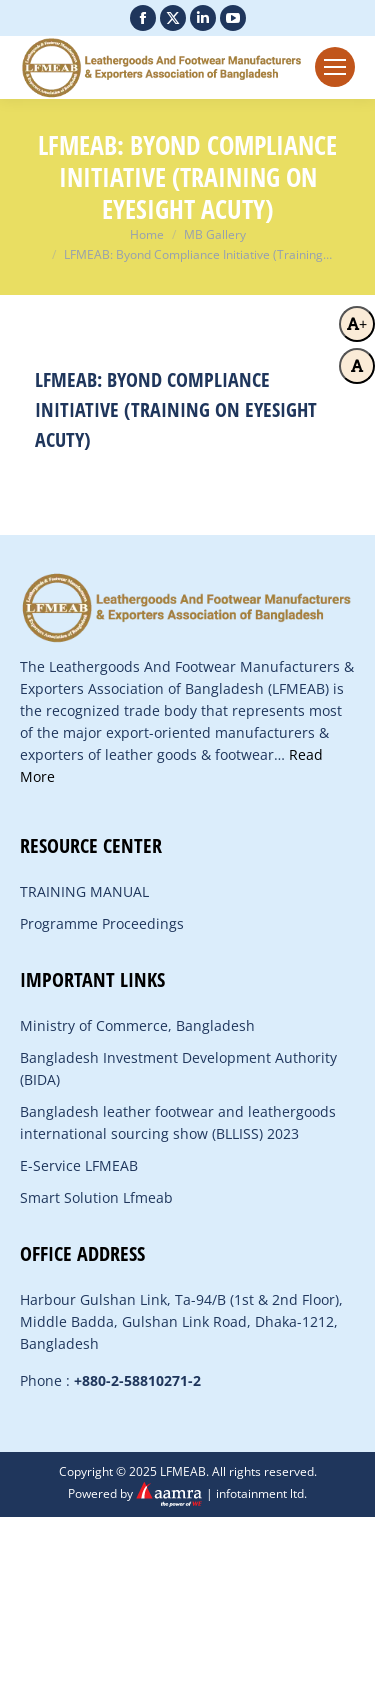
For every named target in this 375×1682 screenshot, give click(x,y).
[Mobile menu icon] (335, 67)
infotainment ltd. (261, 1493)
